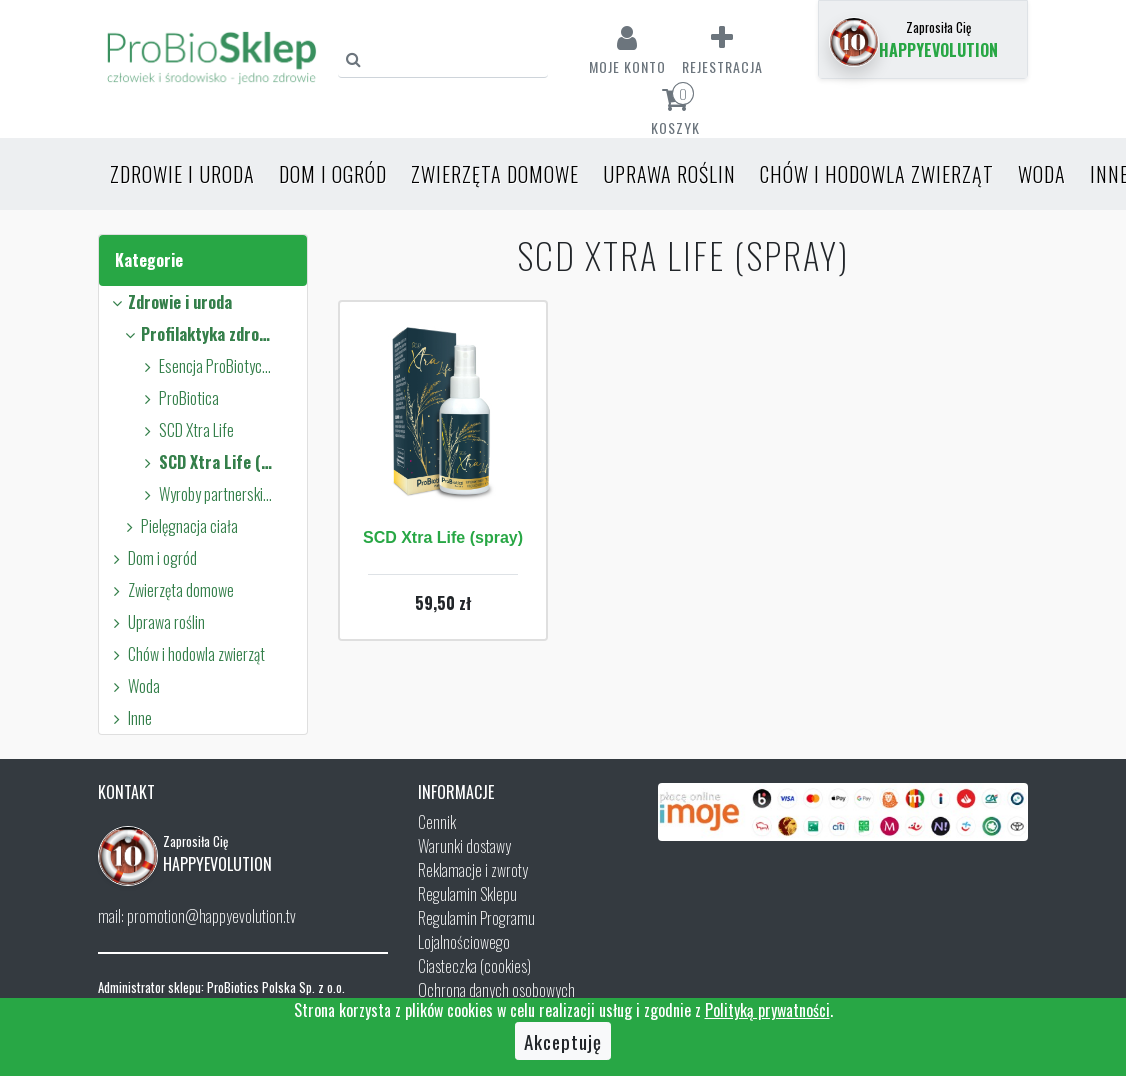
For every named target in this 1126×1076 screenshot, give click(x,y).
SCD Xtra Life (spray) (205, 462)
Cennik (437, 822)
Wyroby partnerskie (205, 494)
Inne (129, 718)
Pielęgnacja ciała (179, 526)
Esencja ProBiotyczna (205, 366)
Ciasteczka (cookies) (474, 966)
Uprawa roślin (669, 174)
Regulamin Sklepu (467, 894)
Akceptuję (563, 1041)
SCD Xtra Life (186, 430)
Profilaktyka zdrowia (199, 334)
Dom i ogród (333, 174)
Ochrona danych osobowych (496, 990)
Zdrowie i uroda (182, 174)
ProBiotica (178, 398)
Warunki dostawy (464, 846)
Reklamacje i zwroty (473, 870)
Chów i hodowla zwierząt (877, 174)
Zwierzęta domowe (495, 174)
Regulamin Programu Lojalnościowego (476, 930)
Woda (1042, 174)
